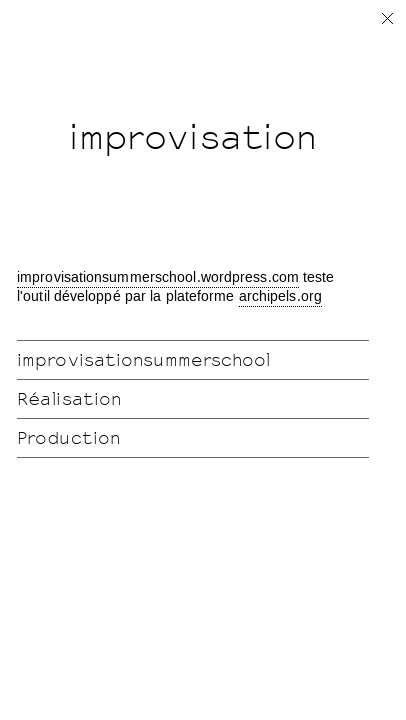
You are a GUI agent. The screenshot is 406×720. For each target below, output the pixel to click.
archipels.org (280, 297)
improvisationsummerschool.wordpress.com (158, 278)
